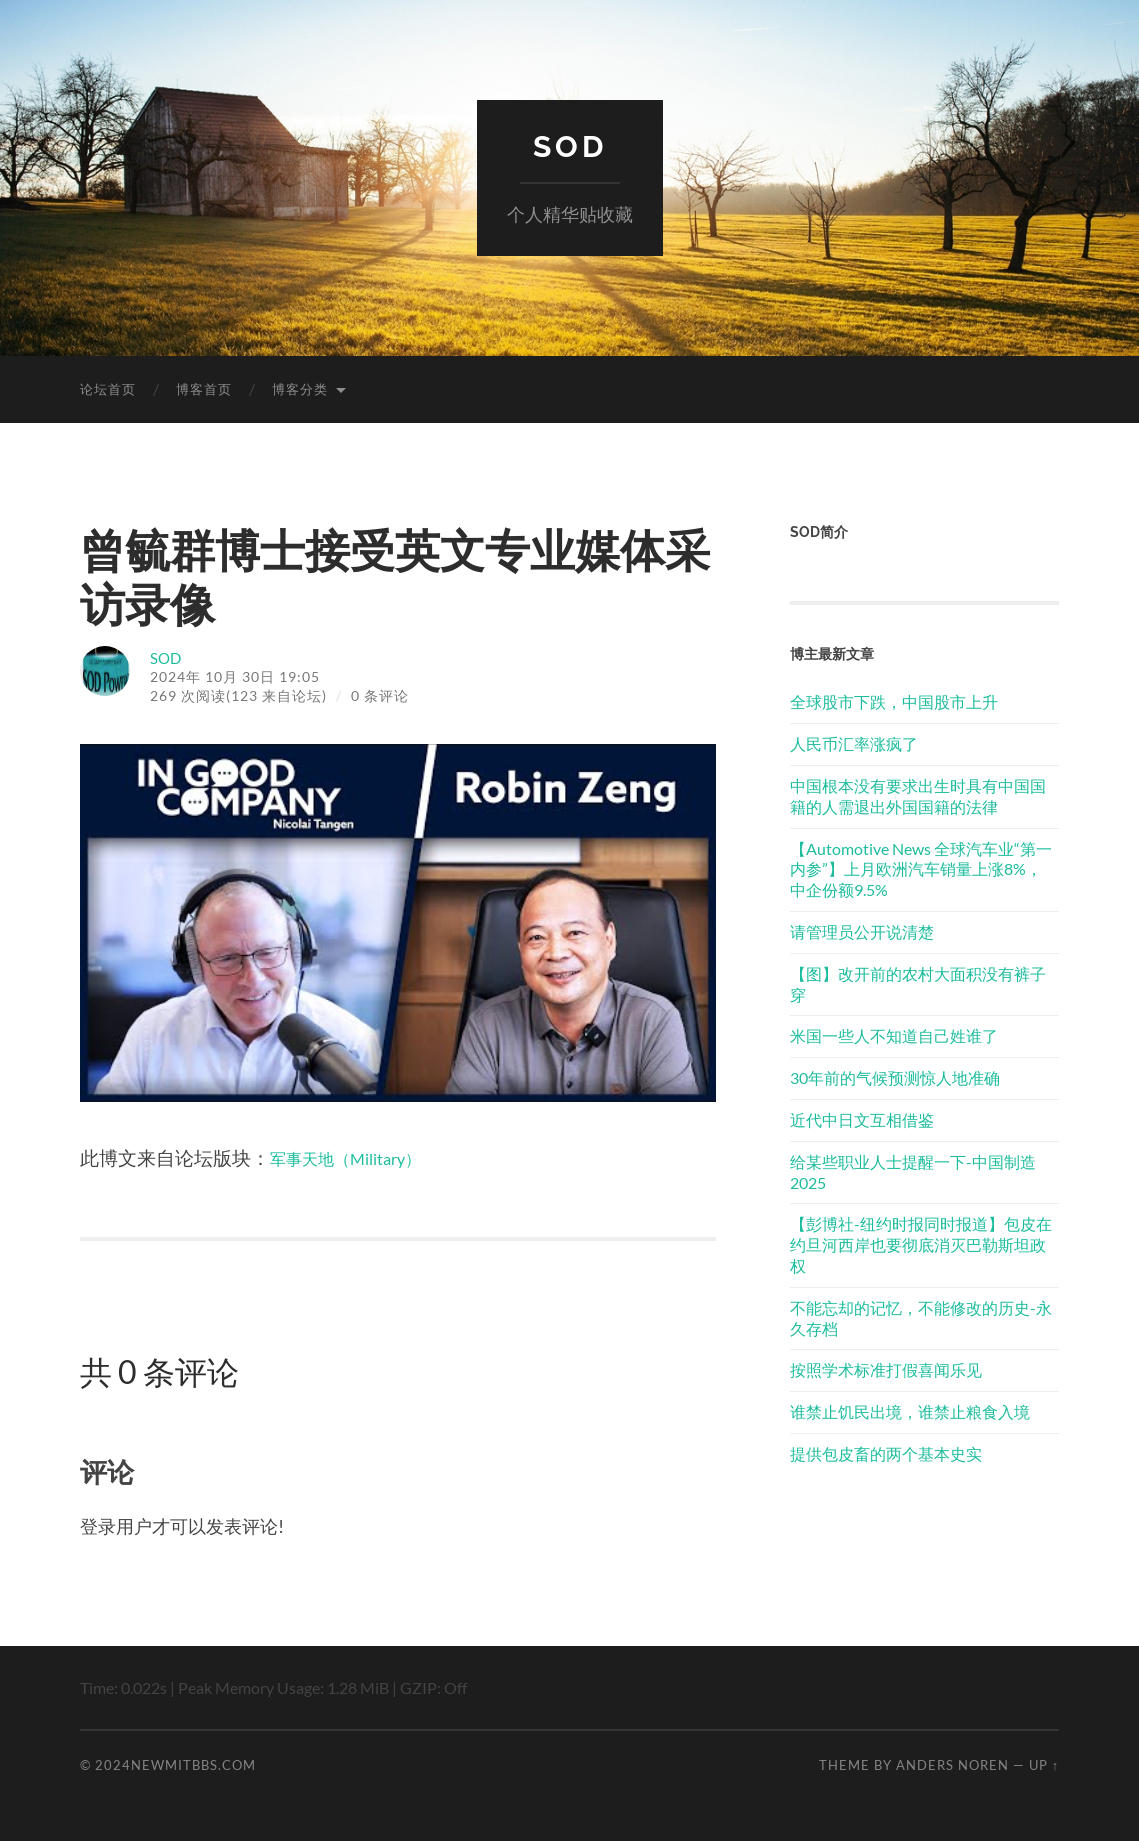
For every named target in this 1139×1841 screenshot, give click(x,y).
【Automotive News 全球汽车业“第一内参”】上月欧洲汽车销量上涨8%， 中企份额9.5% (921, 869)
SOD (569, 145)
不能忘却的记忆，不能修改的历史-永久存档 (921, 1318)
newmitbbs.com (193, 1765)
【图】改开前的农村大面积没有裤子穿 (918, 984)
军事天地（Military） (360, 1157)
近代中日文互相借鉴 (862, 1119)
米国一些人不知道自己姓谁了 (894, 1035)
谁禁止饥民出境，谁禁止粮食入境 (910, 1411)
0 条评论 (380, 695)
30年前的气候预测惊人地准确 (895, 1077)
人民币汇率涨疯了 (854, 743)
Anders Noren (952, 1765)
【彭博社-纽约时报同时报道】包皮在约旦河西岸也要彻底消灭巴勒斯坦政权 (921, 1244)
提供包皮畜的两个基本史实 (886, 1453)
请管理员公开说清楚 (862, 931)
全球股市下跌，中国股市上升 (894, 701)
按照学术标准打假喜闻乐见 (886, 1369)
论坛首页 (108, 389)
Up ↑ (1044, 1765)
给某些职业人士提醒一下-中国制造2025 (913, 1172)
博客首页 (204, 389)
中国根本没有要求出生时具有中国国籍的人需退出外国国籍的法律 (918, 796)
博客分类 (300, 389)
